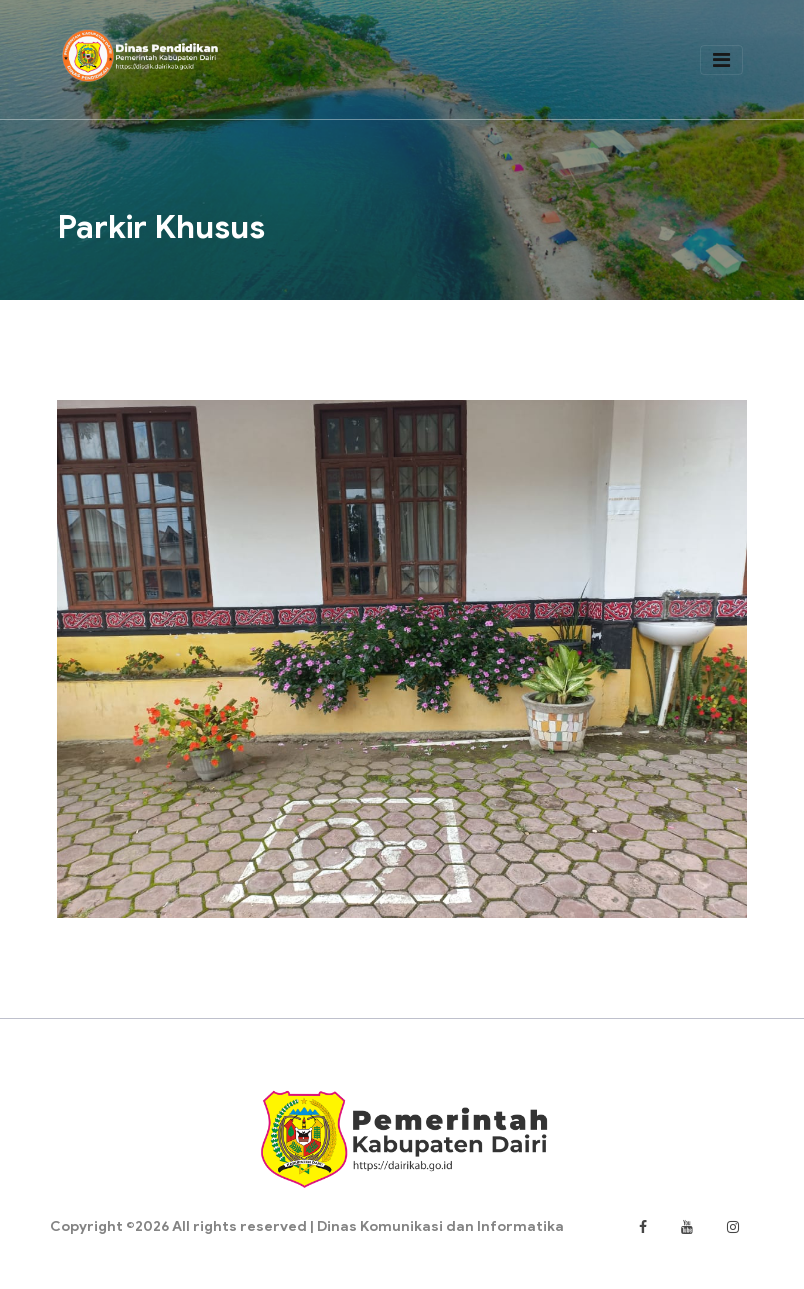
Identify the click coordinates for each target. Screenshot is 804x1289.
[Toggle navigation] (720, 61)
